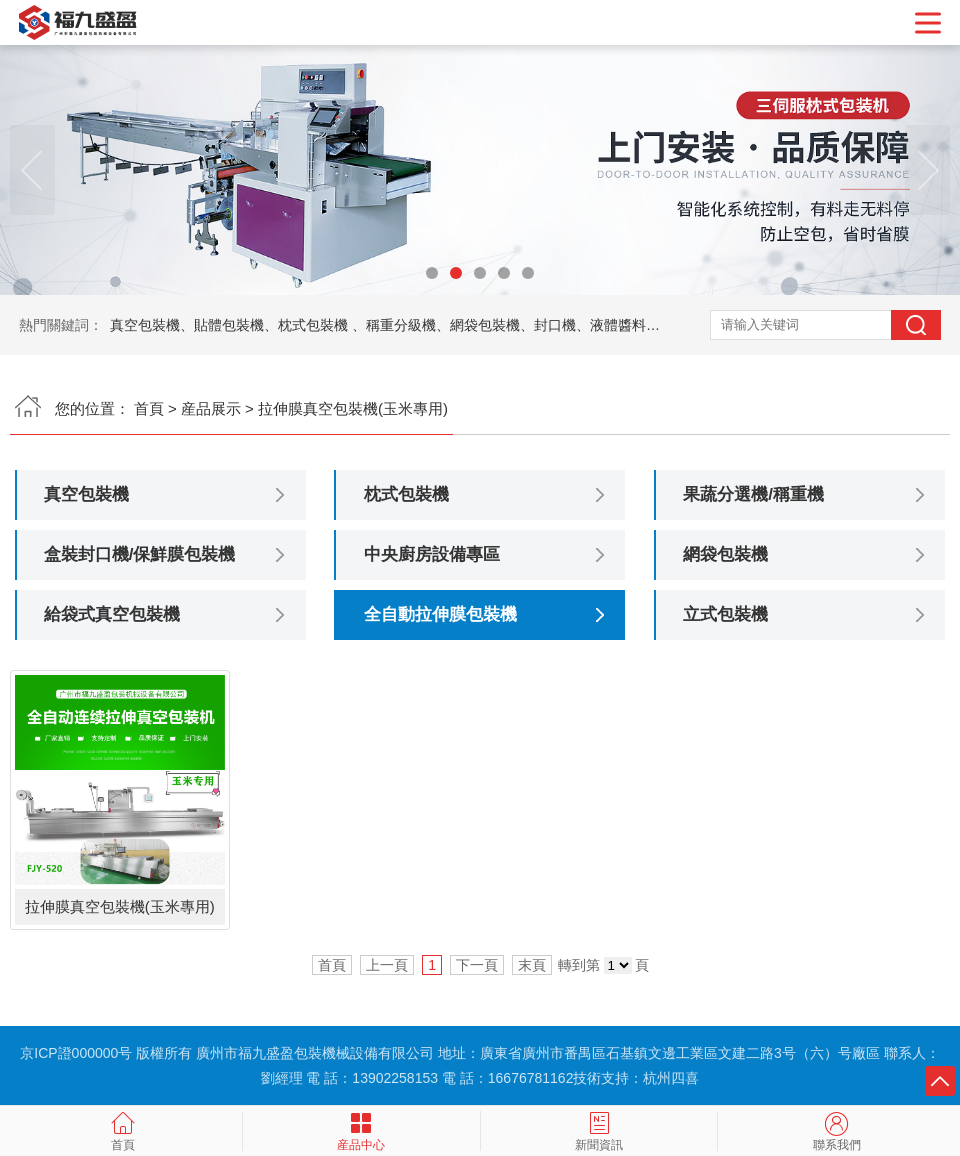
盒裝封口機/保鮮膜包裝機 (140, 554)
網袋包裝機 (725, 554)
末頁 (532, 965)
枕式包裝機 (406, 494)
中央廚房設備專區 (432, 554)
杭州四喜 (671, 1078)
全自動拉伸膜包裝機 (440, 614)
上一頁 (387, 965)
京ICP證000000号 (76, 1053)
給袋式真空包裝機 (112, 614)
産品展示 (211, 408)
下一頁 (477, 965)
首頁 (149, 408)
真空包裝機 (86, 494)
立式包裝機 (725, 614)
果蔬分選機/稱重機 (753, 494)
